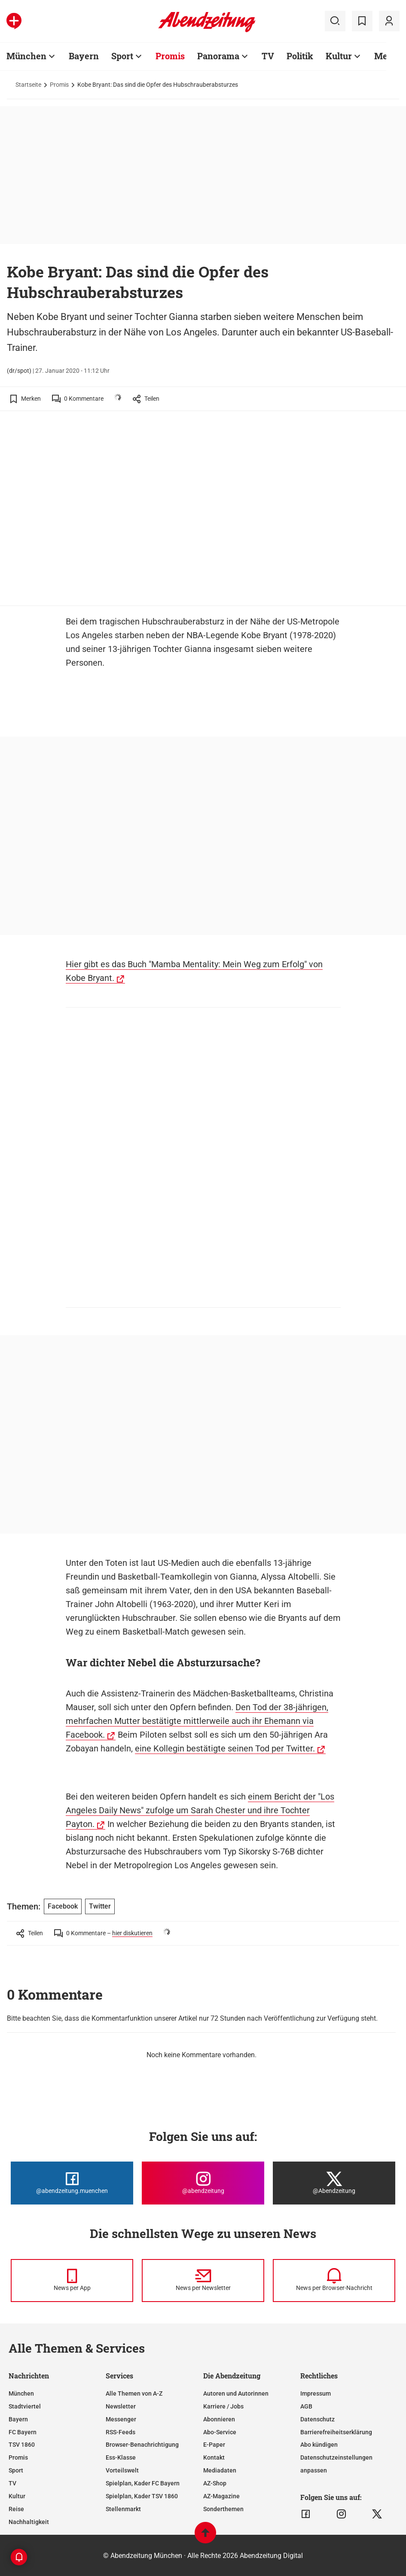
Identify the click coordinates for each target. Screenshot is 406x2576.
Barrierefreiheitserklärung (336, 2432)
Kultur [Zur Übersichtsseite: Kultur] (339, 55)
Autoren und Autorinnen (236, 2393)
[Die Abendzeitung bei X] (334, 2183)
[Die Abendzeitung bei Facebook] (72, 2183)
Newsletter (121, 2406)
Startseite (28, 84)
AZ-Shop (214, 2483)
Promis (59, 84)
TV (12, 2483)
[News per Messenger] (72, 2280)
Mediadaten (219, 2470)
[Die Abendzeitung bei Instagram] (203, 2183)
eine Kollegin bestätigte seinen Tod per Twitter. (225, 1748)
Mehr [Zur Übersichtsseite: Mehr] (385, 55)
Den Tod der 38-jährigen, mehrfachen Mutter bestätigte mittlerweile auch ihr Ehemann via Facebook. (197, 1721)
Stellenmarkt (123, 2509)
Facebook (63, 1906)
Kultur (17, 2496)
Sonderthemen (223, 2509)
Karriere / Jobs (223, 2406)
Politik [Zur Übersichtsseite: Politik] (300, 55)
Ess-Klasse (121, 2457)
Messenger (121, 2419)
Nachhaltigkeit (29, 2521)
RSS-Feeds (120, 2432)
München (21, 2393)
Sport (16, 2470)
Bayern (18, 2419)
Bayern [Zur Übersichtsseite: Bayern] (84, 55)
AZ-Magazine (221, 2496)
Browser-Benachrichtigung (142, 2444)
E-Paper (214, 2444)
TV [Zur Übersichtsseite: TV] (268, 55)
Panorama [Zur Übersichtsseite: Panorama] (218, 55)
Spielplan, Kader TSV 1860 (142, 2496)
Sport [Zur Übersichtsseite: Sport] (122, 55)
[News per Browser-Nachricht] (334, 2280)
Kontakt (214, 2457)
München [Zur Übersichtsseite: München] (26, 55)
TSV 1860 (22, 2444)
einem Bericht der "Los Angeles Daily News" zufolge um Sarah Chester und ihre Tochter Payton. (200, 1810)
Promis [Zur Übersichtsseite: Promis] (170, 55)
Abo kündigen (319, 2444)
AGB (306, 2406)
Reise (16, 2509)
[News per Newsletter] (203, 2280)
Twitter (100, 1906)
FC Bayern (23, 2432)
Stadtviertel (25, 2406)
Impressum (315, 2393)
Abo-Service (219, 2432)
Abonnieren (219, 2419)
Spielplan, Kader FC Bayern (143, 2483)
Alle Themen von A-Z (134, 2393)
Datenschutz (317, 2419)
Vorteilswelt (122, 2470)
